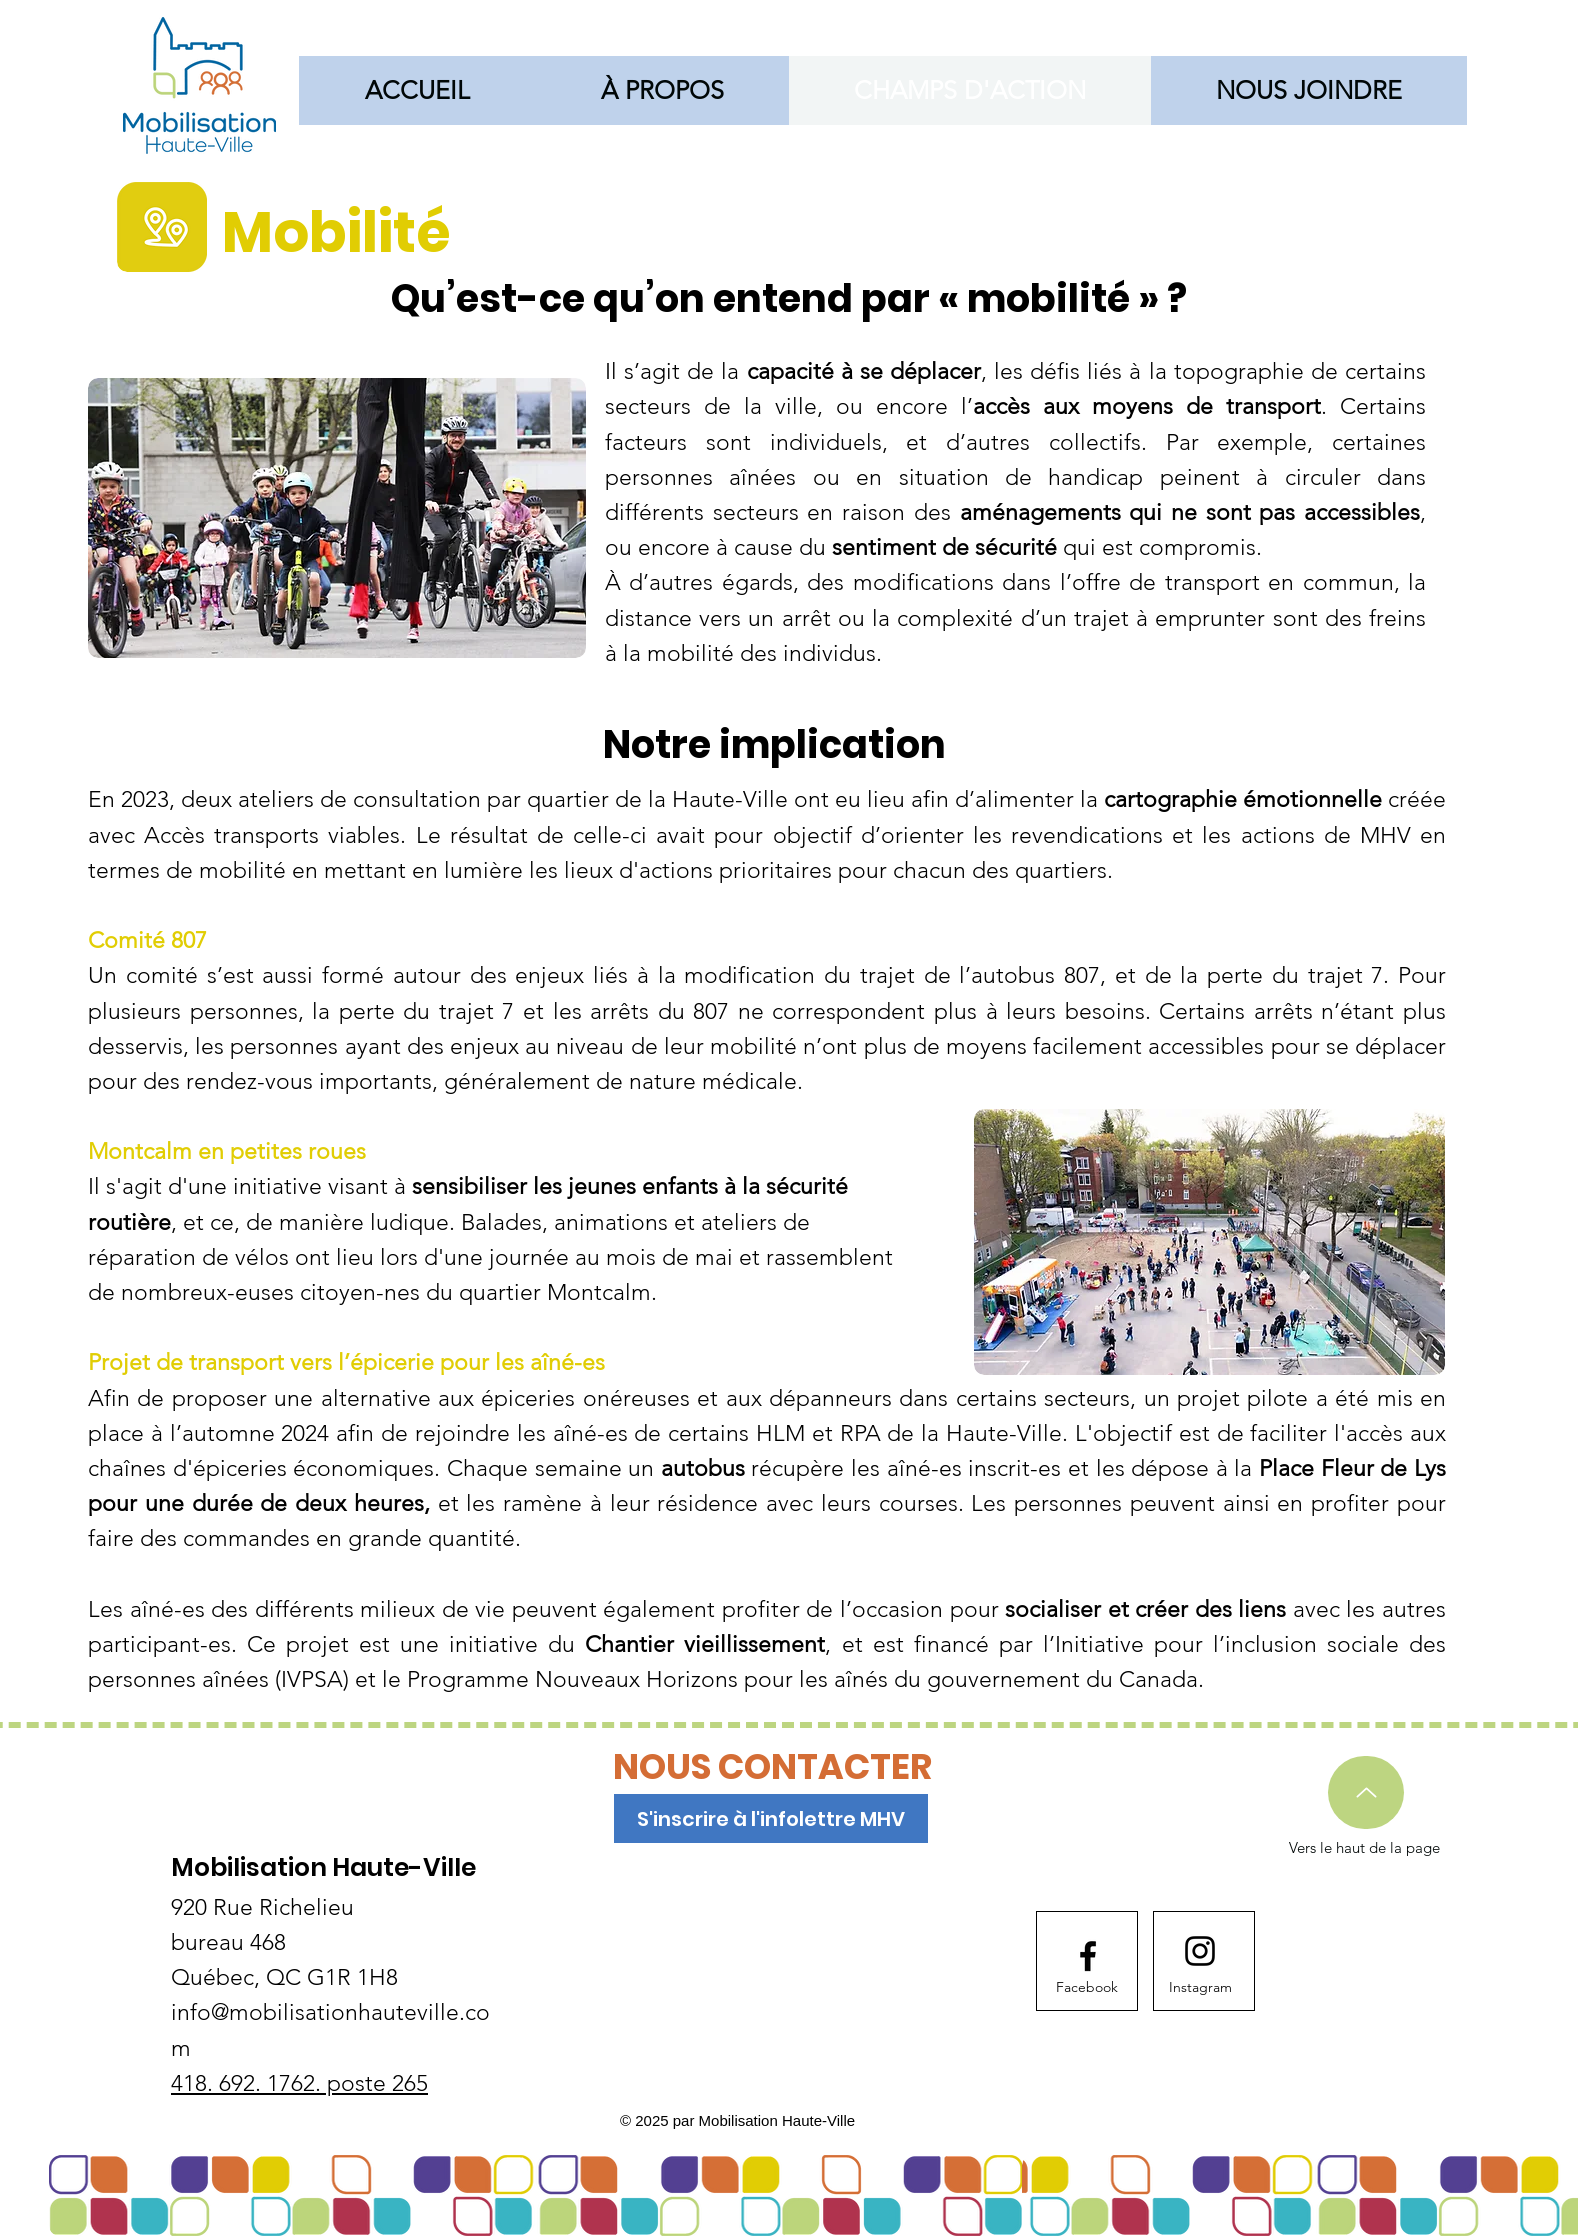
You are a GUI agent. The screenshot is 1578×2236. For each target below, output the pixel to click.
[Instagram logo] (1200, 1951)
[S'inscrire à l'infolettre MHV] (771, 1818)
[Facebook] (1087, 1988)
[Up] (1366, 1792)
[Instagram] (1200, 1988)
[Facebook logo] (1088, 1956)
